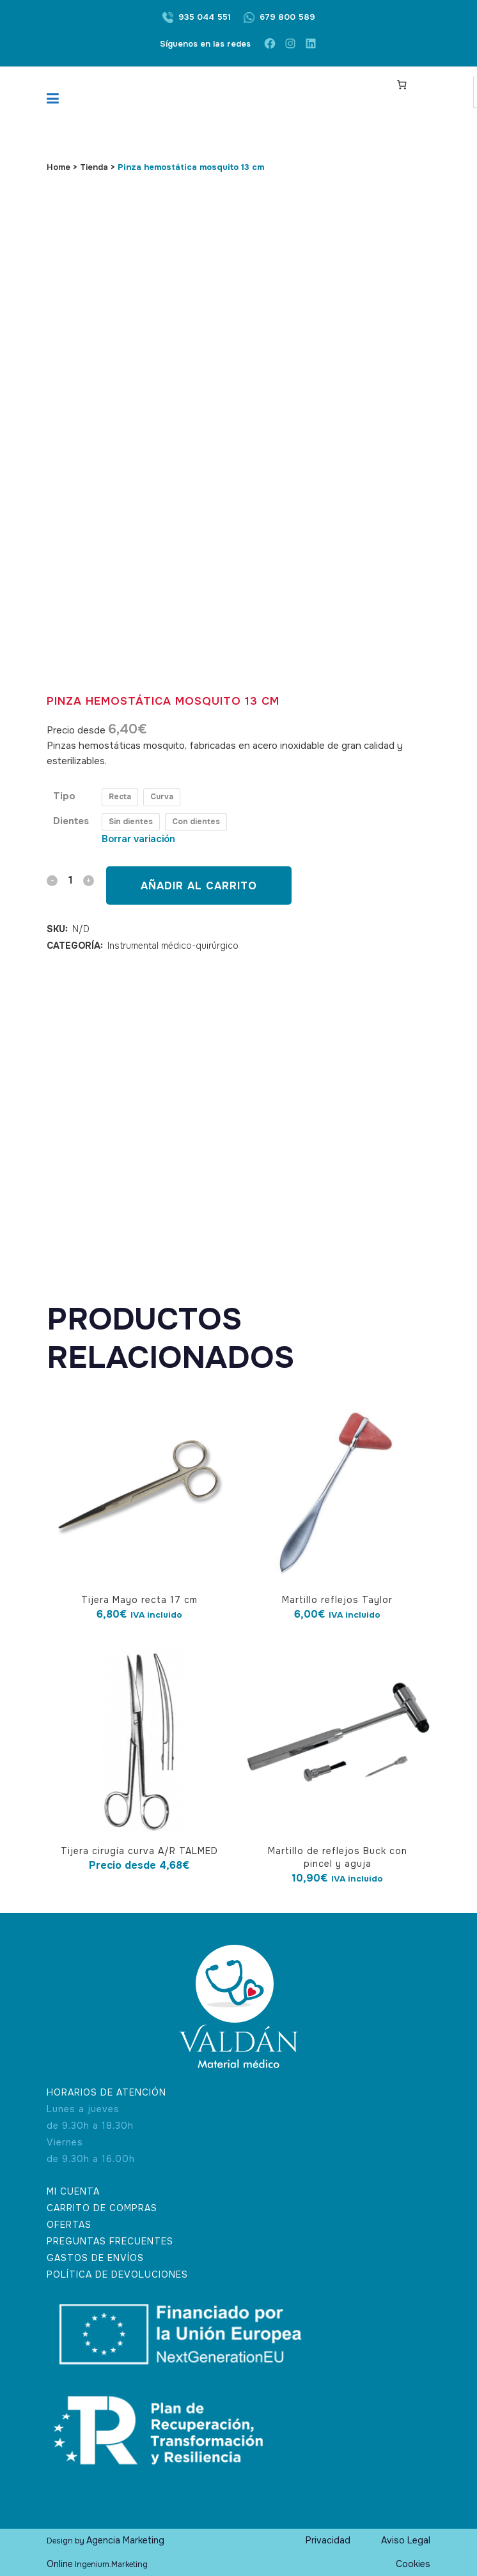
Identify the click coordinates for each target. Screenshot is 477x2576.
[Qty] (70, 880)
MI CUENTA (73, 2191)
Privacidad (328, 2540)
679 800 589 (287, 17)
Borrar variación (138, 838)
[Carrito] (402, 84)
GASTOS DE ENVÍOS (95, 2258)
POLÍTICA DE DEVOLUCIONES (117, 2274)
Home (58, 167)
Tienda (94, 167)
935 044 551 (204, 17)
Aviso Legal (405, 2540)
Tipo (64, 796)
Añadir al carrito (199, 886)
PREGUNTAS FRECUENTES (110, 2241)
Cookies (413, 2564)
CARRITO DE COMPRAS (102, 2208)
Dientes (71, 821)
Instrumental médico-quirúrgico (172, 945)
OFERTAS (69, 2224)
